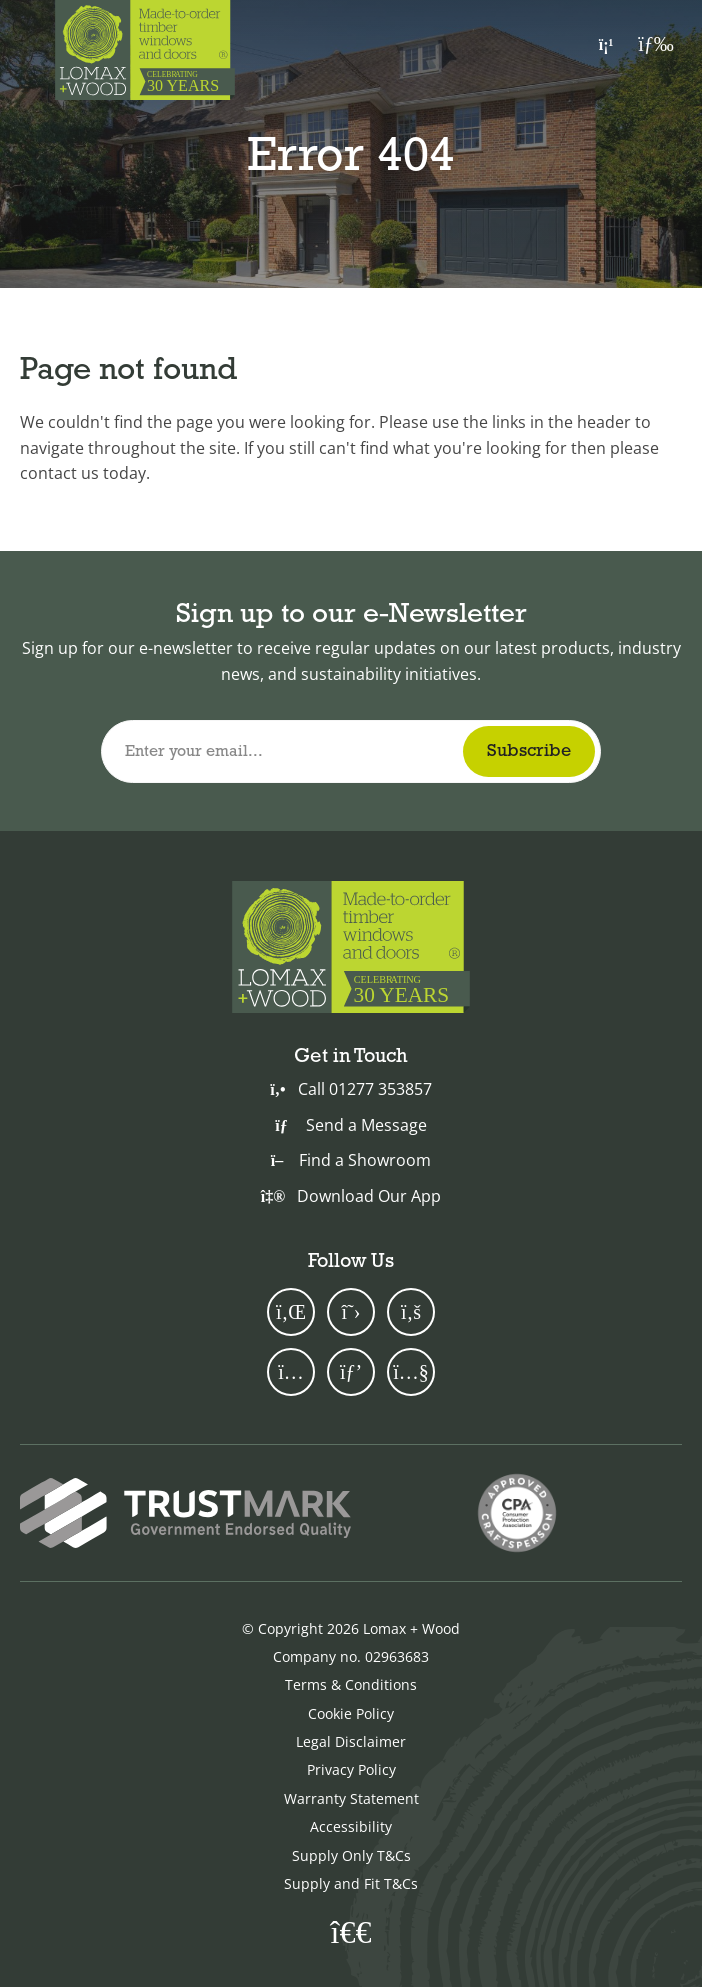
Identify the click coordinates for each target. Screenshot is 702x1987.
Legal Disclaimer (351, 1741)
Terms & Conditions (351, 1684)
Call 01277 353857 (350, 1089)
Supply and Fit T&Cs (351, 1883)
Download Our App (351, 1196)
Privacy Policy (351, 1769)
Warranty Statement (351, 1798)
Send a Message (350, 1125)
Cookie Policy (351, 1713)
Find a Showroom (351, 1160)
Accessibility (351, 1826)
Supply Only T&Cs (351, 1855)
